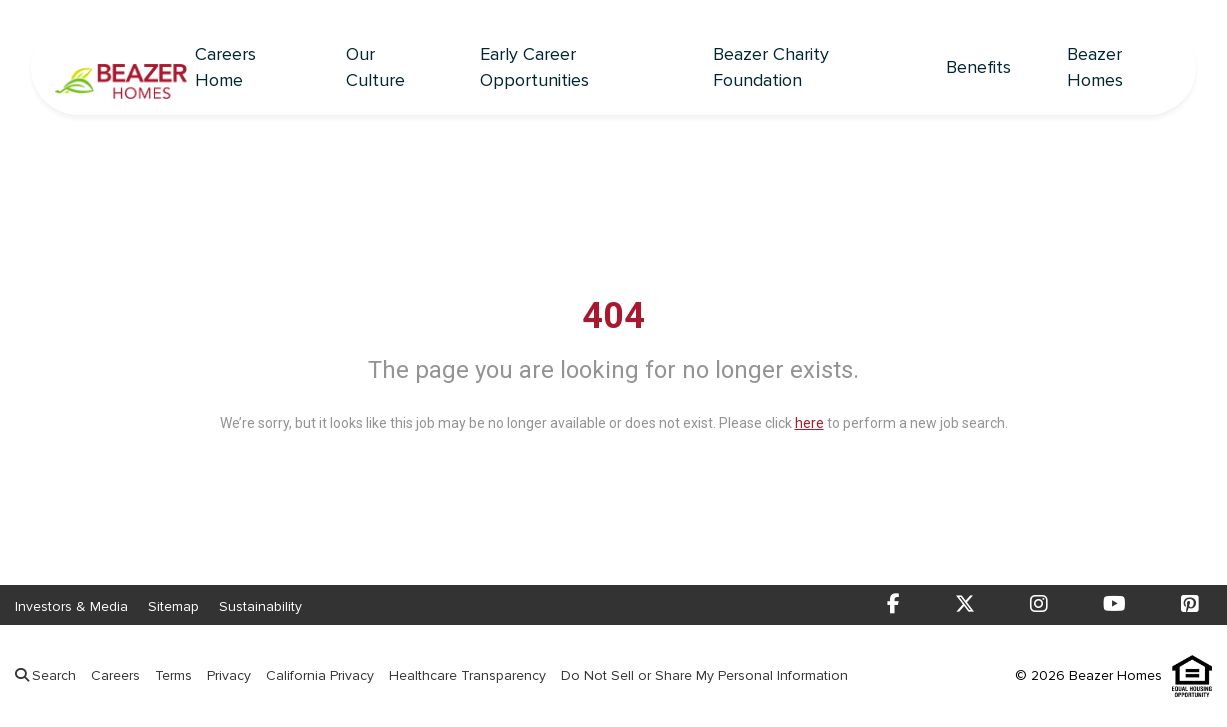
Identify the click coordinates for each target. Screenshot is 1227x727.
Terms (173, 675)
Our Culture (375, 67)
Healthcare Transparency (467, 675)
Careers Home (225, 67)
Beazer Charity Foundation (771, 67)
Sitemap (173, 606)
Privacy (229, 675)
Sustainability (260, 606)
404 (613, 316)
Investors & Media (71, 606)
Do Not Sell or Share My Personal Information (704, 675)
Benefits (978, 67)
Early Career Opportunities (534, 67)
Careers (115, 675)
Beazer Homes (1095, 67)
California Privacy (320, 675)
